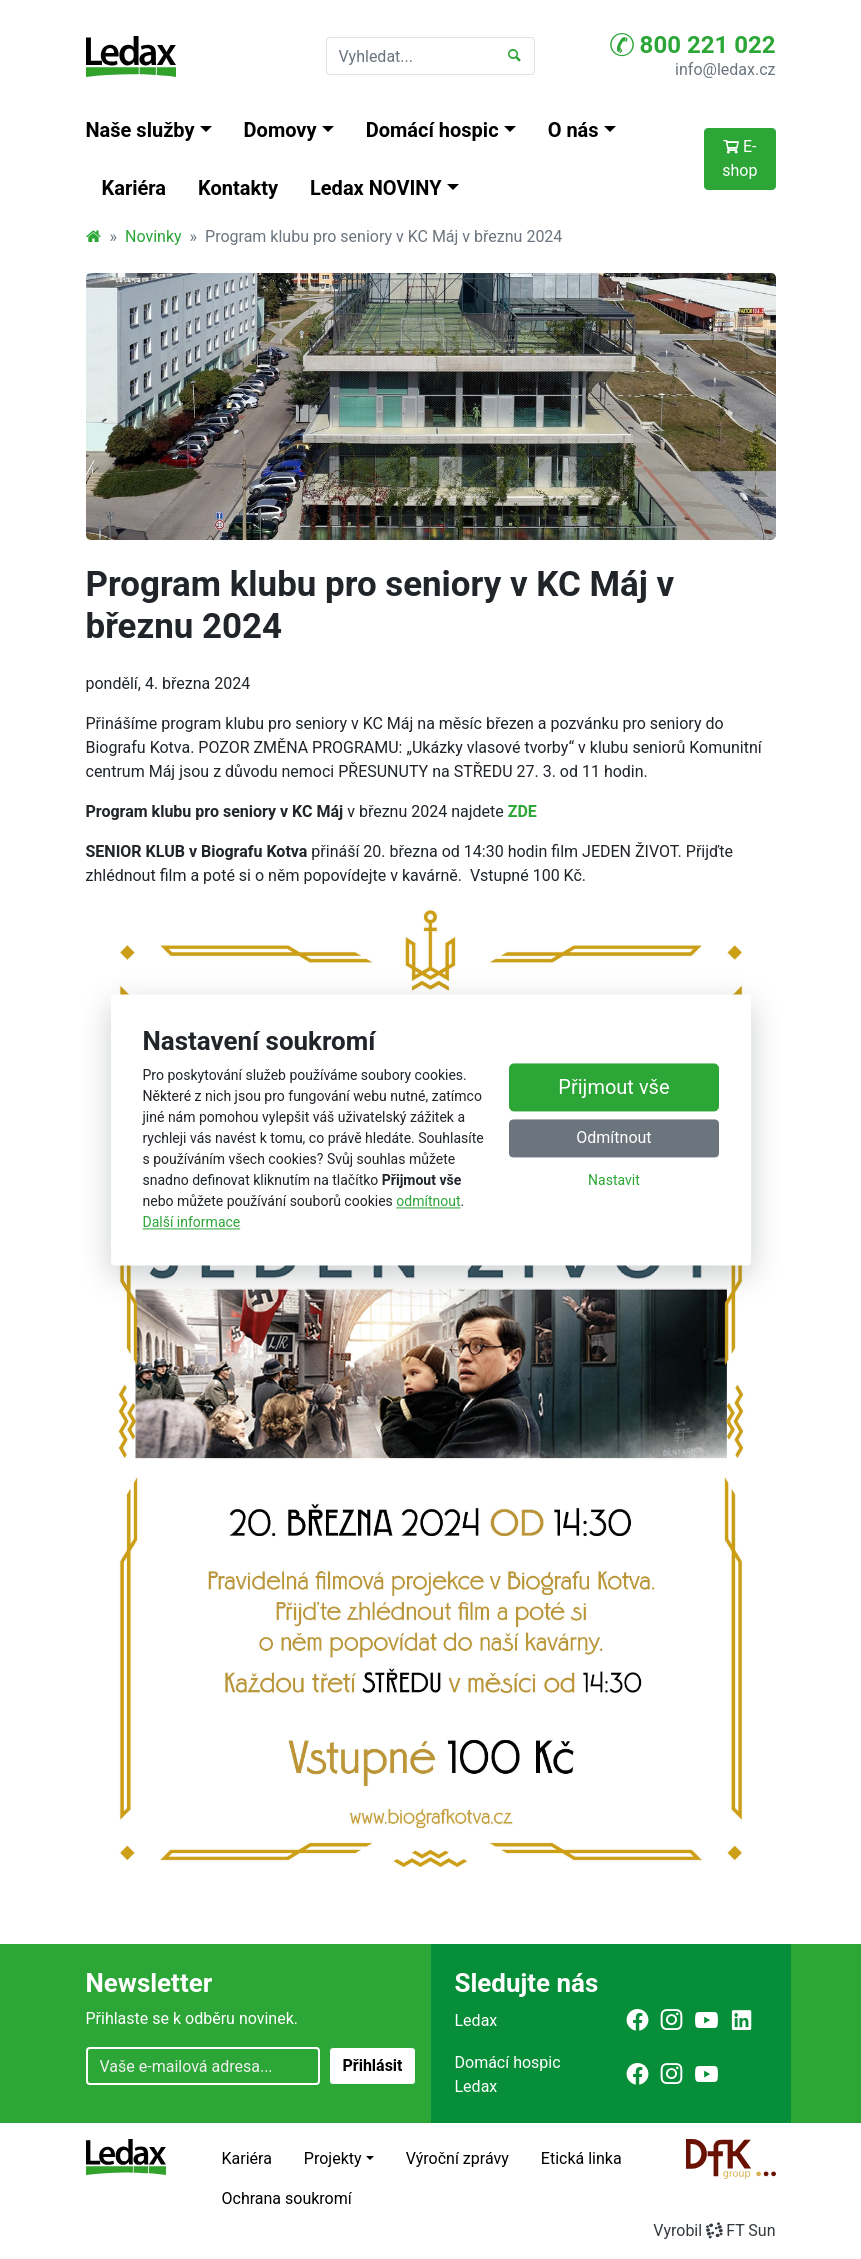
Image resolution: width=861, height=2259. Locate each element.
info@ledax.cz (725, 69)
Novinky (153, 236)
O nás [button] (573, 130)
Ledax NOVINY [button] (376, 188)
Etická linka (581, 2158)
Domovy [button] (280, 130)
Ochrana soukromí (287, 2198)
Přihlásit (372, 2065)
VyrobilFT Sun (714, 2230)
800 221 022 (693, 45)
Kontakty (238, 188)
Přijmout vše (613, 1087)
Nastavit (614, 1180)
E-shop (739, 158)
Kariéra (134, 188)
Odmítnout (613, 1137)
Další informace (192, 1222)
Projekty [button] (333, 2158)
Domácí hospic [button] (432, 130)
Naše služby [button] (140, 130)
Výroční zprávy (457, 2158)
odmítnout (428, 1201)
